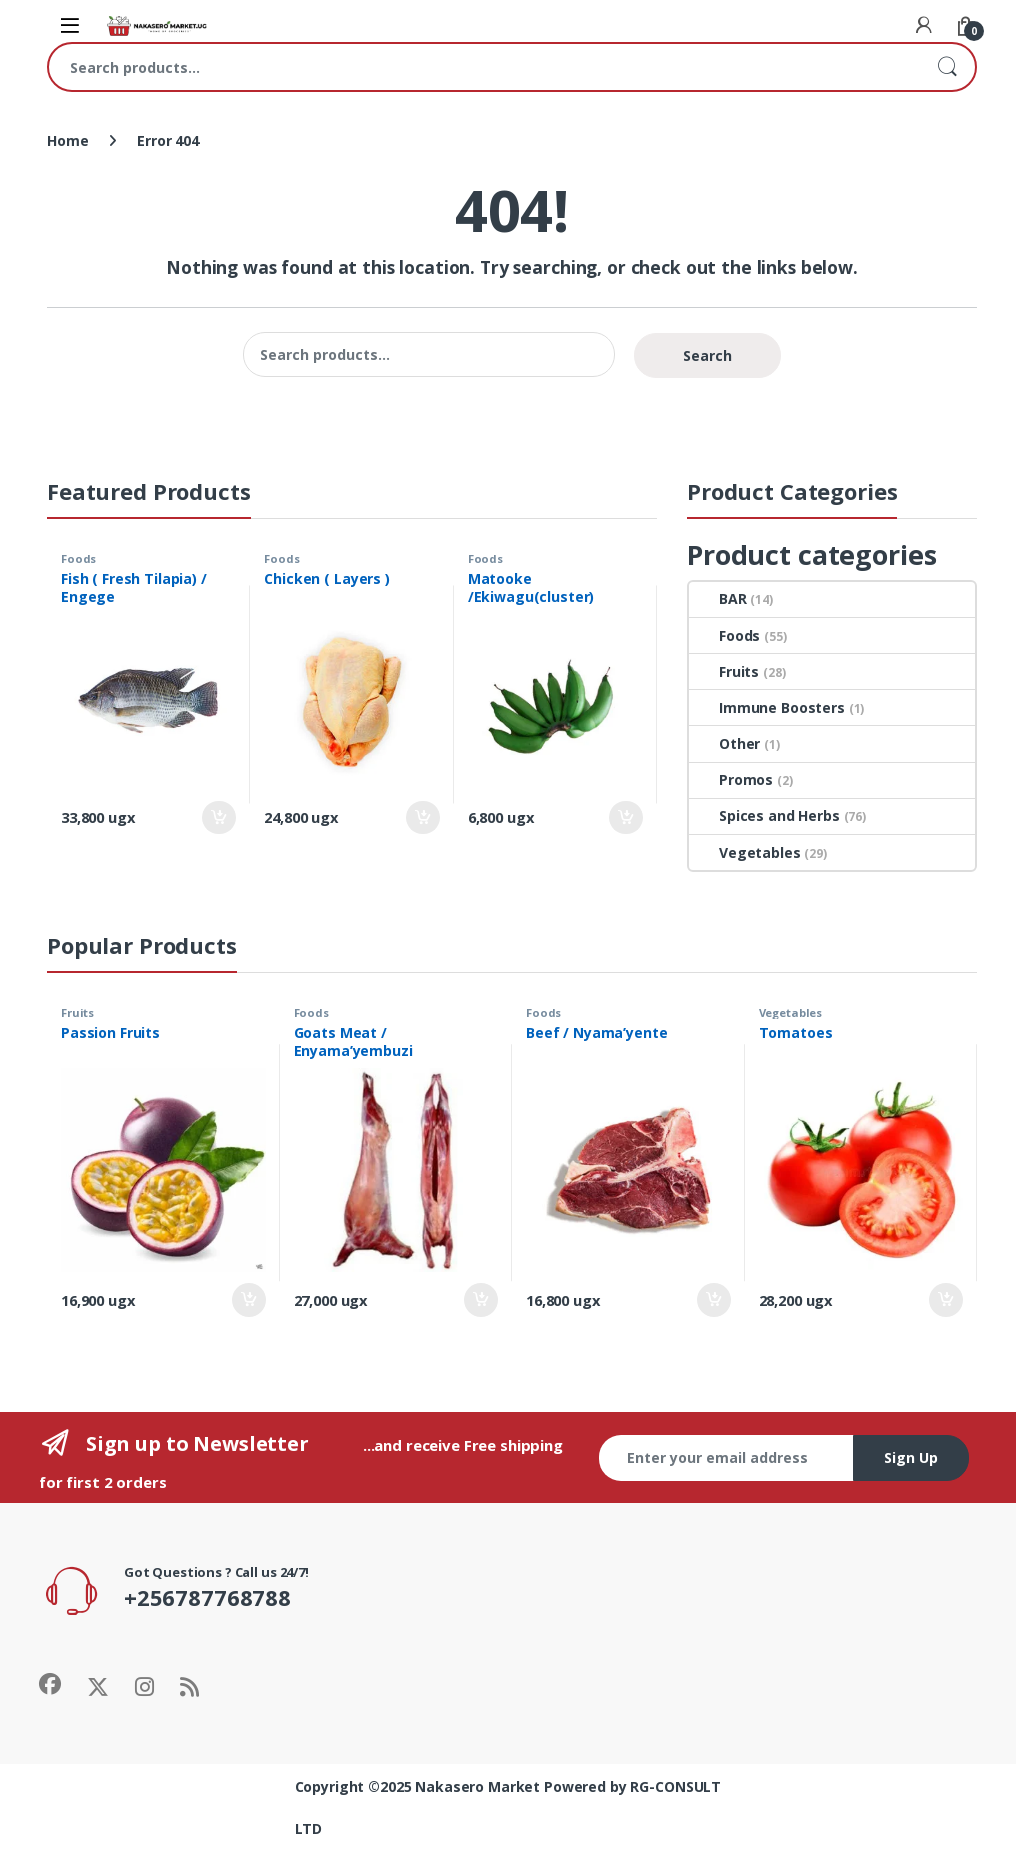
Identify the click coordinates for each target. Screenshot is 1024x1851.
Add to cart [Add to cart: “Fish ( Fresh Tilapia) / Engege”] (219, 818)
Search (947, 67)
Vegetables (745, 852)
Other (724, 743)
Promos (731, 779)
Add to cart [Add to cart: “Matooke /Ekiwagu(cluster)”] (626, 818)
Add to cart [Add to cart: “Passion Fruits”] (249, 1300)
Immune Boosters (767, 707)
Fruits (724, 671)
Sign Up (911, 1457)
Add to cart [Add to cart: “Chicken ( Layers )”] (423, 818)
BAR (718, 598)
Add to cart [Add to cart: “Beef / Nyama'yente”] (714, 1300)
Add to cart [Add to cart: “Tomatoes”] (946, 1300)
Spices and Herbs (764, 815)
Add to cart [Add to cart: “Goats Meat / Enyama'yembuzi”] (481, 1300)
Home (67, 140)
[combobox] (484, 67)
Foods (78, 558)
